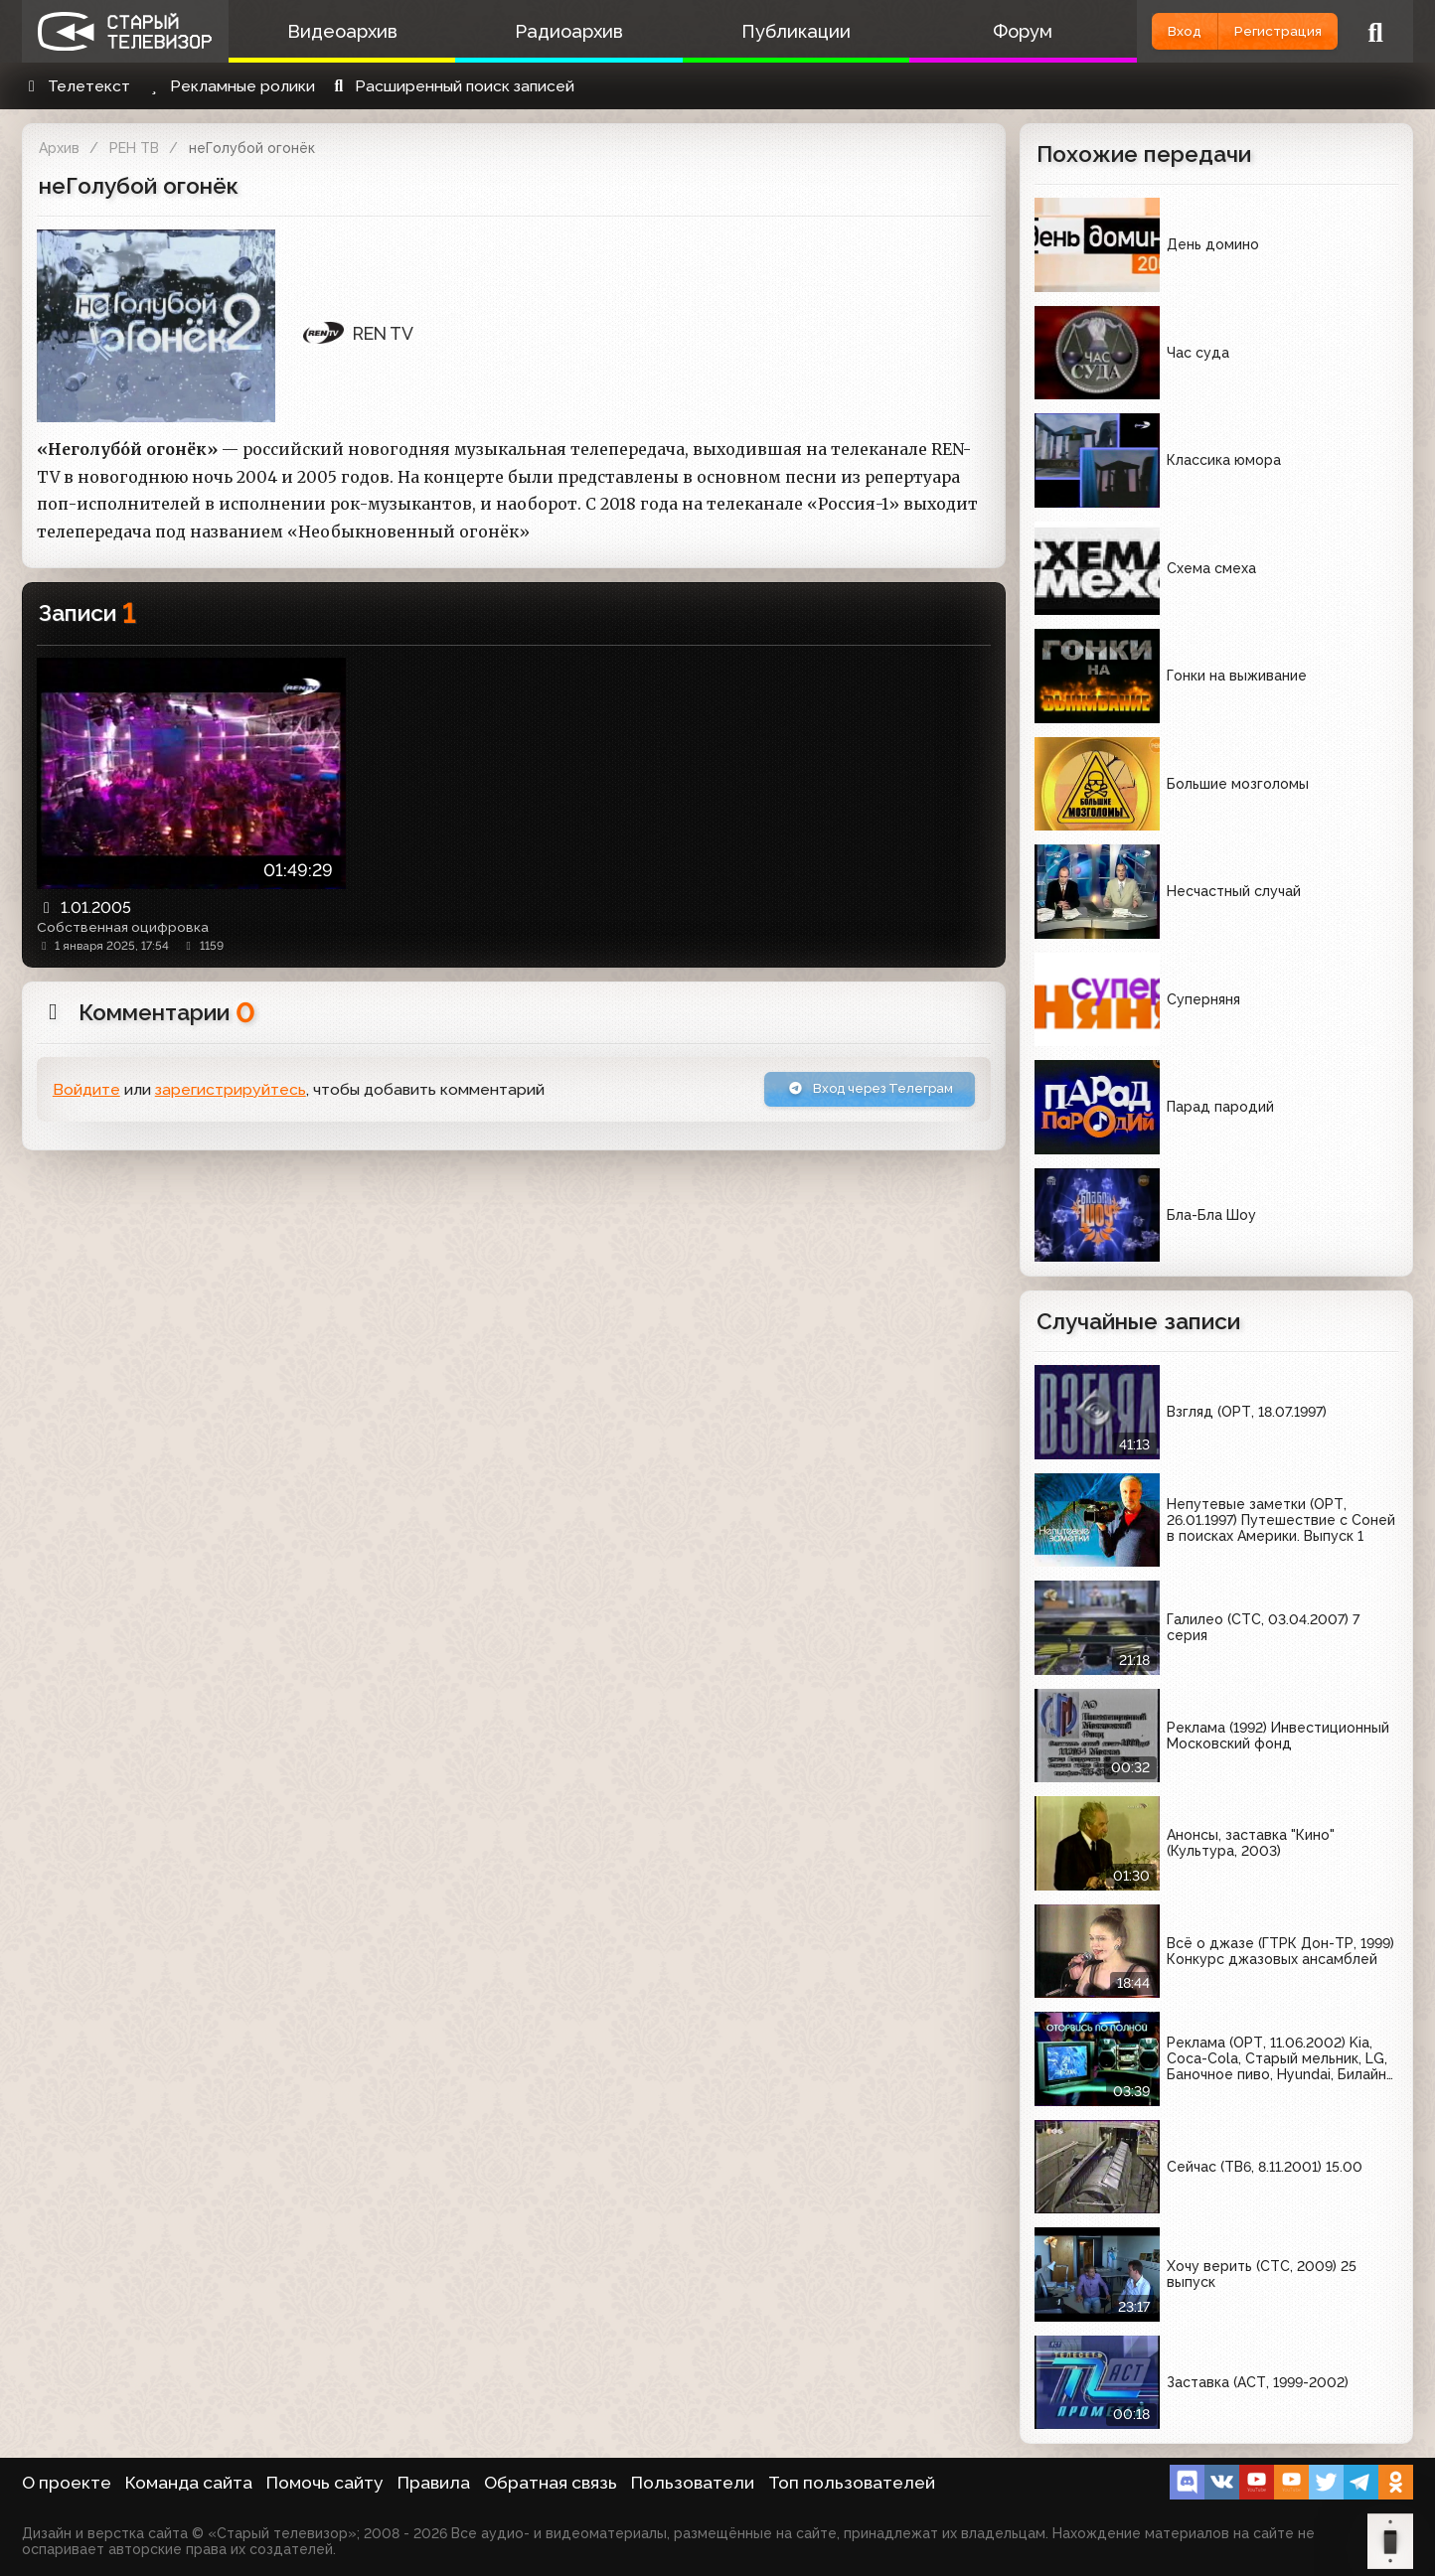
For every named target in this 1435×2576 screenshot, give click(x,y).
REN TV (358, 333)
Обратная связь (550, 2483)
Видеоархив (334, 31)
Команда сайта (188, 2483)
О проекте (66, 2483)
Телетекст (76, 85)
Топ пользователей (851, 2483)
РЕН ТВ (134, 148)
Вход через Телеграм (849, 1092)
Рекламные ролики (229, 85)
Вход (1137, 31)
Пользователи (692, 2483)
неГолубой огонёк (252, 148)
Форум (969, 31)
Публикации (757, 31)
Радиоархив (546, 31)
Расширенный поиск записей (451, 85)
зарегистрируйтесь (230, 1093)
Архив (59, 148)
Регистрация (1261, 31)
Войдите (86, 1093)
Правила (434, 2483)
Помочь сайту (325, 2483)
